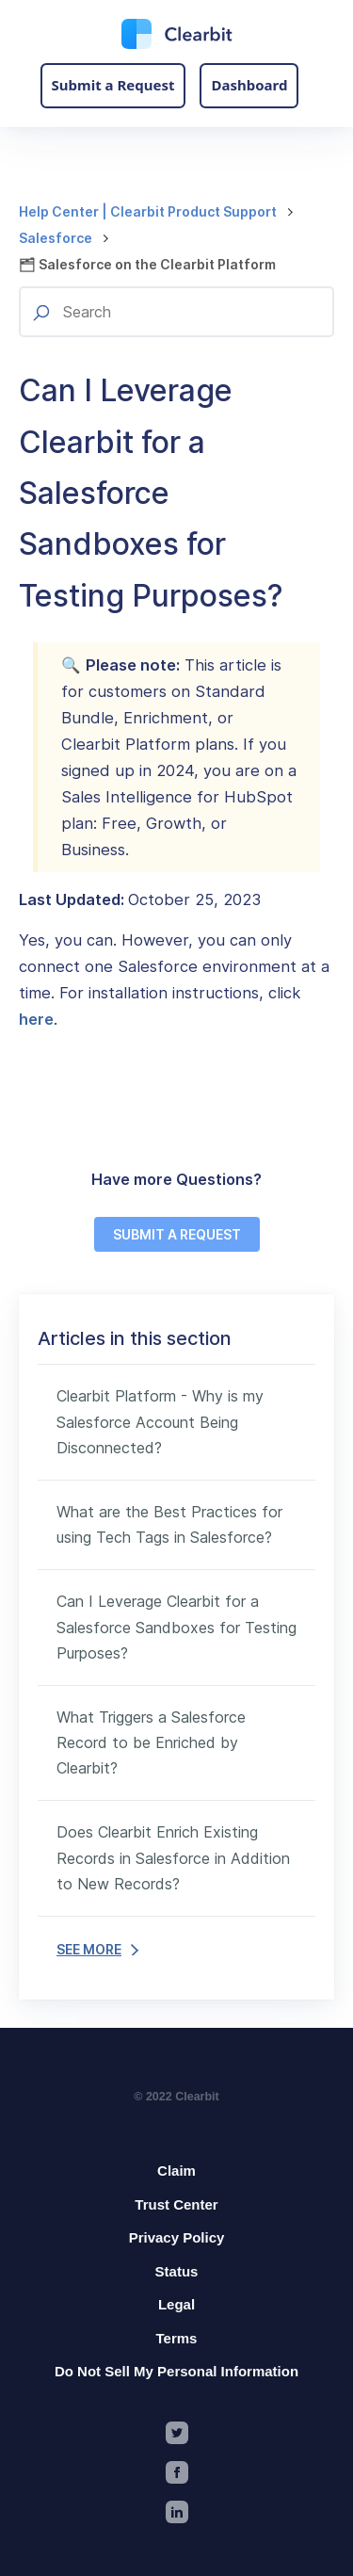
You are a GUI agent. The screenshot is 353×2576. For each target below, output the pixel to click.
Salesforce (55, 238)
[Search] (176, 311)
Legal (176, 2304)
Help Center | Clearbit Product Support (148, 211)
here (36, 1019)
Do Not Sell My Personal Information (176, 2371)
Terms (177, 2338)
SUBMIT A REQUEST (177, 1234)
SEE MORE (97, 1949)
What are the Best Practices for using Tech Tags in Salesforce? (169, 1524)
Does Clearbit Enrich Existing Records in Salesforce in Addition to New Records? (173, 1857)
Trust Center (176, 2204)
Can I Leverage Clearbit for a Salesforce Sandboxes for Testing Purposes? (176, 1626)
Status (177, 2271)
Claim (176, 2171)
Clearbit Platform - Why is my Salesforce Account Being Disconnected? (160, 1421)
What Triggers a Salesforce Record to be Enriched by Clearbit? (151, 1742)
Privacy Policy (177, 2237)
